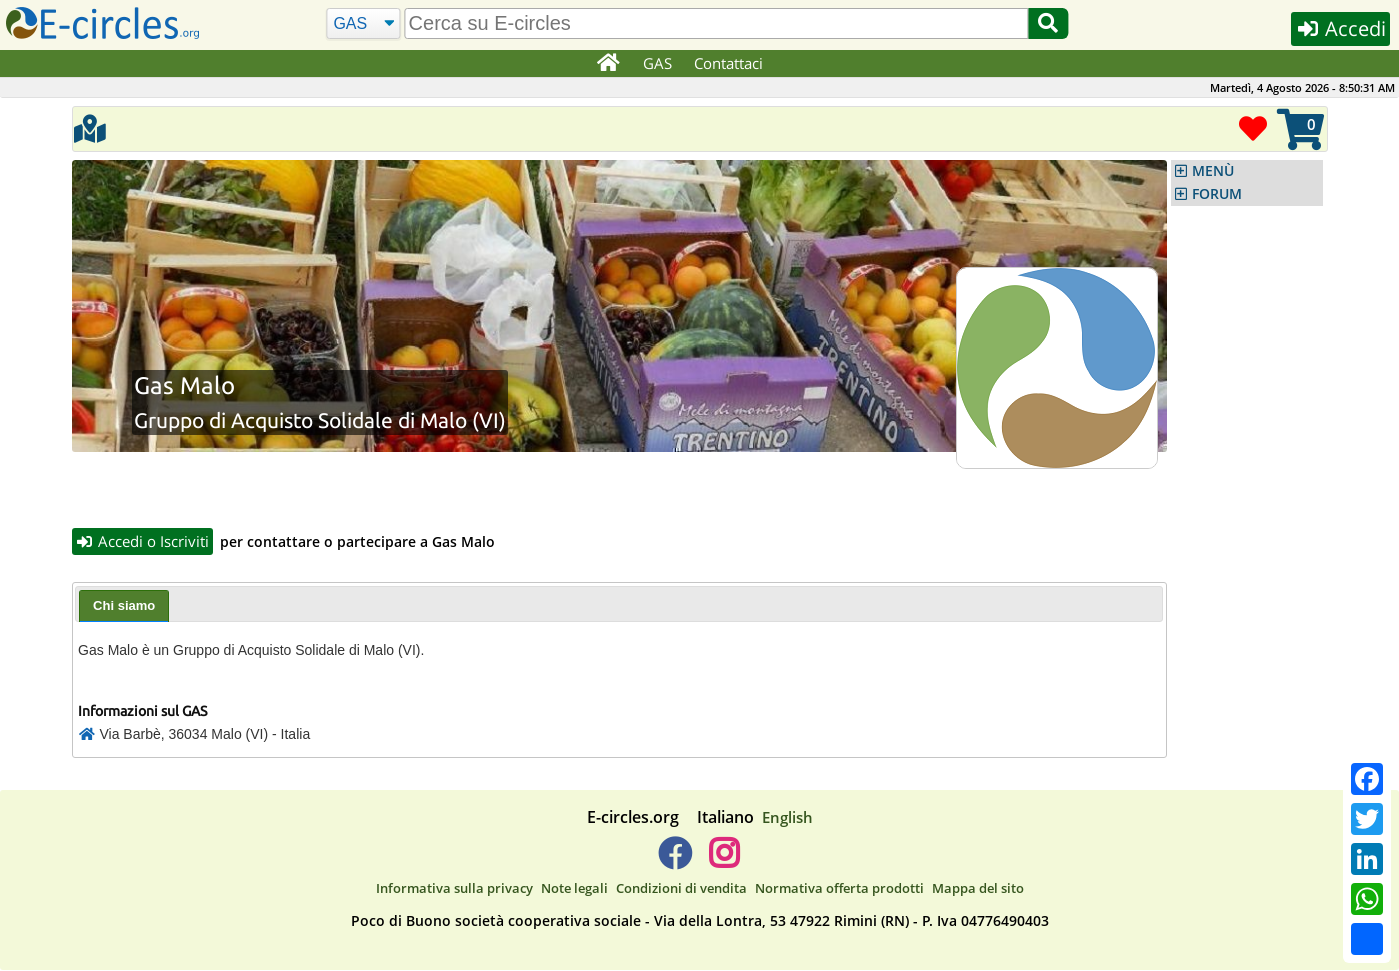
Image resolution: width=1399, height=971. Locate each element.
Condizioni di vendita (681, 888)
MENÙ (1213, 171)
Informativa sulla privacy (454, 888)
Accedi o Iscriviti (143, 541)
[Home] (608, 64)
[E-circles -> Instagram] (724, 861)
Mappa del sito (978, 888)
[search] (717, 23)
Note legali (574, 888)
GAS (657, 63)
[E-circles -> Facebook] (674, 861)
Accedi (1340, 28)
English (787, 817)
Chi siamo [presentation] (124, 605)
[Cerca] (363, 24)
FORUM (1217, 194)
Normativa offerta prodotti (839, 888)
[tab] (124, 607)
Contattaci (728, 63)
